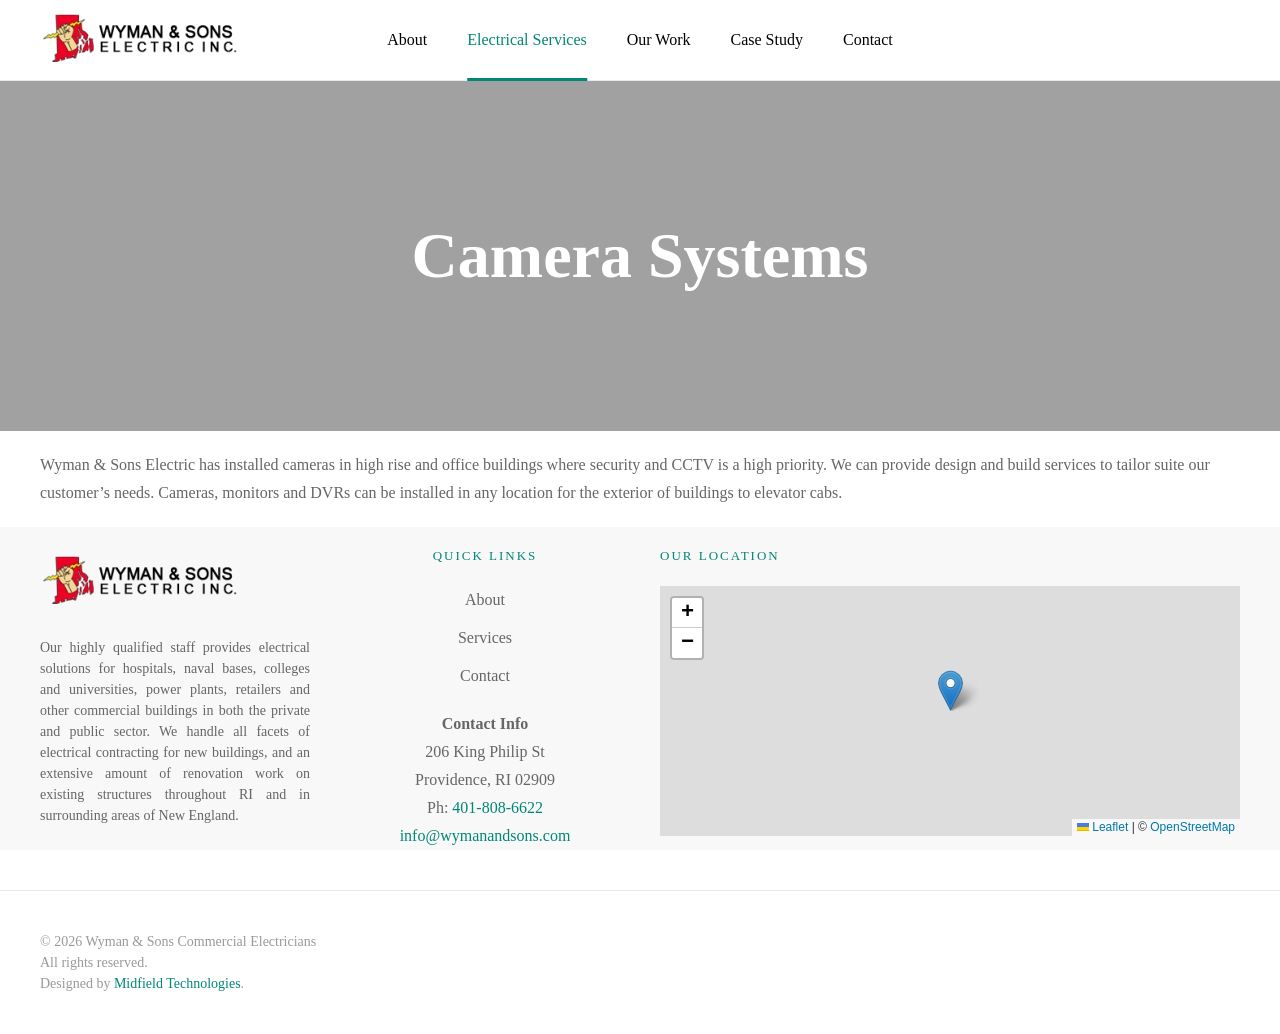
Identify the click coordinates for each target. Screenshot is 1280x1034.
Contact (868, 39)
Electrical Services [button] (527, 39)
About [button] (407, 39)
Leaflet (1102, 827)
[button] (950, 690)
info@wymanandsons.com (485, 835)
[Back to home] (140, 40)
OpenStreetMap (1192, 827)
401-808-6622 (497, 807)
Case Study (767, 39)
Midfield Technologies (177, 983)
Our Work (659, 39)
